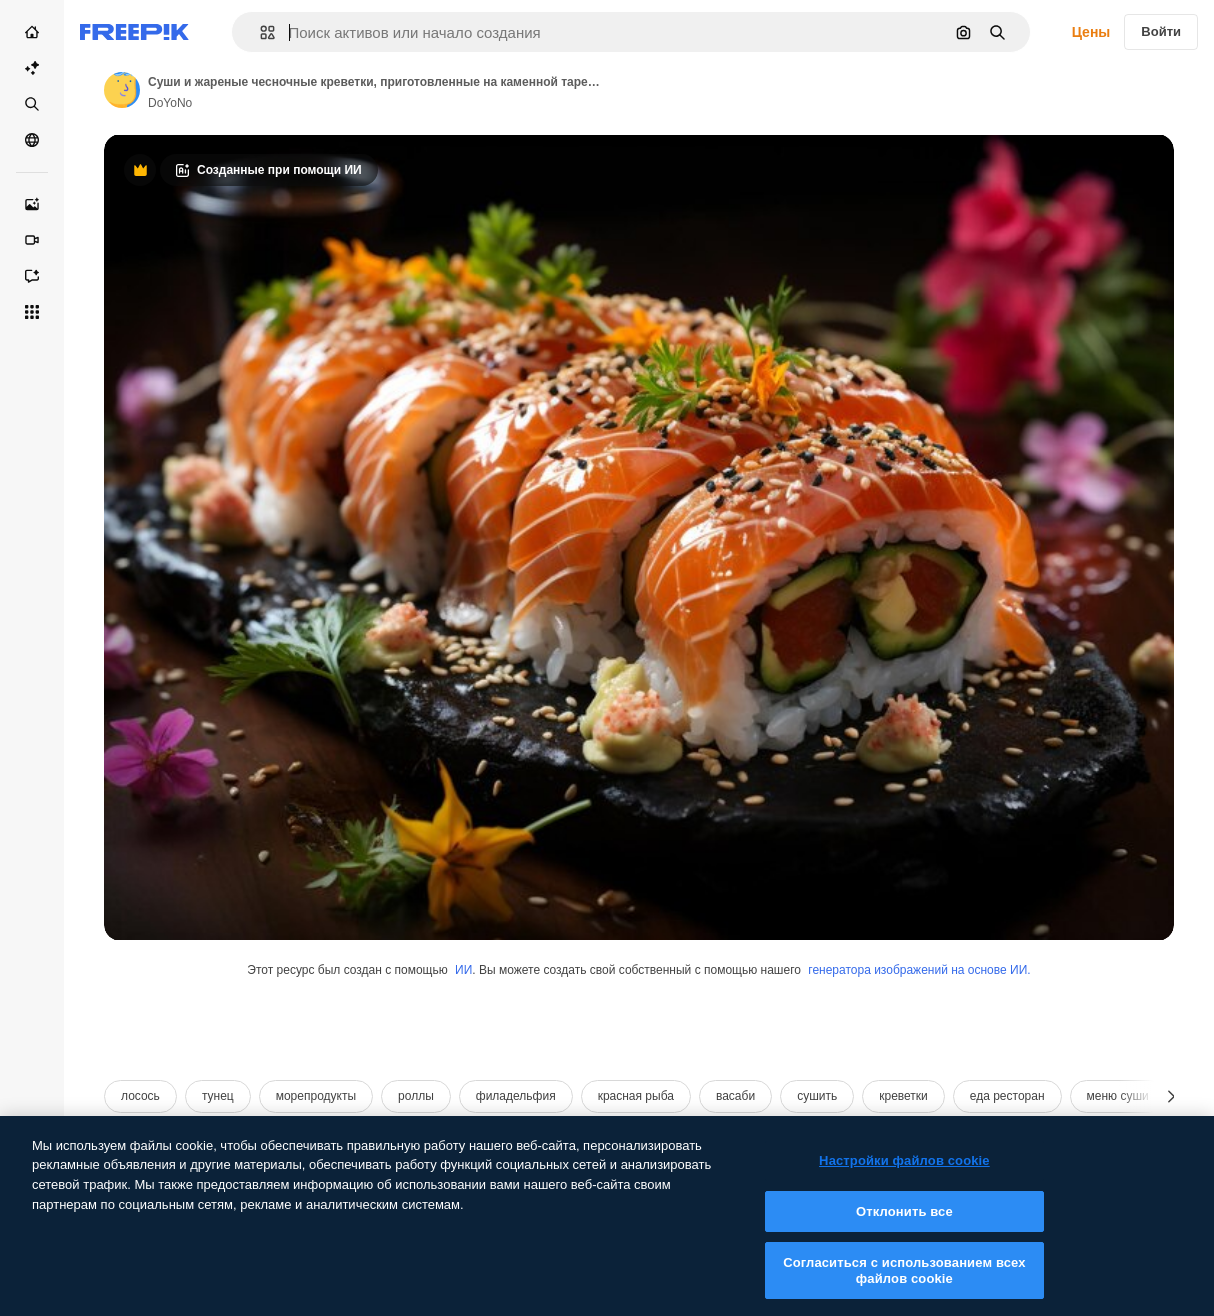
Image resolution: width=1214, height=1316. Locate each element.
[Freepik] (134, 32)
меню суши (1118, 1096)
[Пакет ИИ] (32, 68)
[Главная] (32, 32)
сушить (817, 1096)
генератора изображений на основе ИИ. (919, 970)
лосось (140, 1096)
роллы (416, 1096)
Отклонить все (904, 1228)
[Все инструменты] (32, 312)
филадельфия (516, 1096)
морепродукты (316, 1096)
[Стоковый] (32, 104)
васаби (735, 1096)
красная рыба (636, 1096)
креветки (903, 1096)
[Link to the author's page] (122, 90)
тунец (218, 1096)
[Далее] (1171, 1096)
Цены (1091, 32)
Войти (1161, 31)
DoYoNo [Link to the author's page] (170, 103)
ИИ (463, 970)
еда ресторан (1007, 1096)
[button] (259, 32)
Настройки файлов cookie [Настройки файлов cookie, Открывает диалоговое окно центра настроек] (904, 1178)
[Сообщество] (32, 140)
